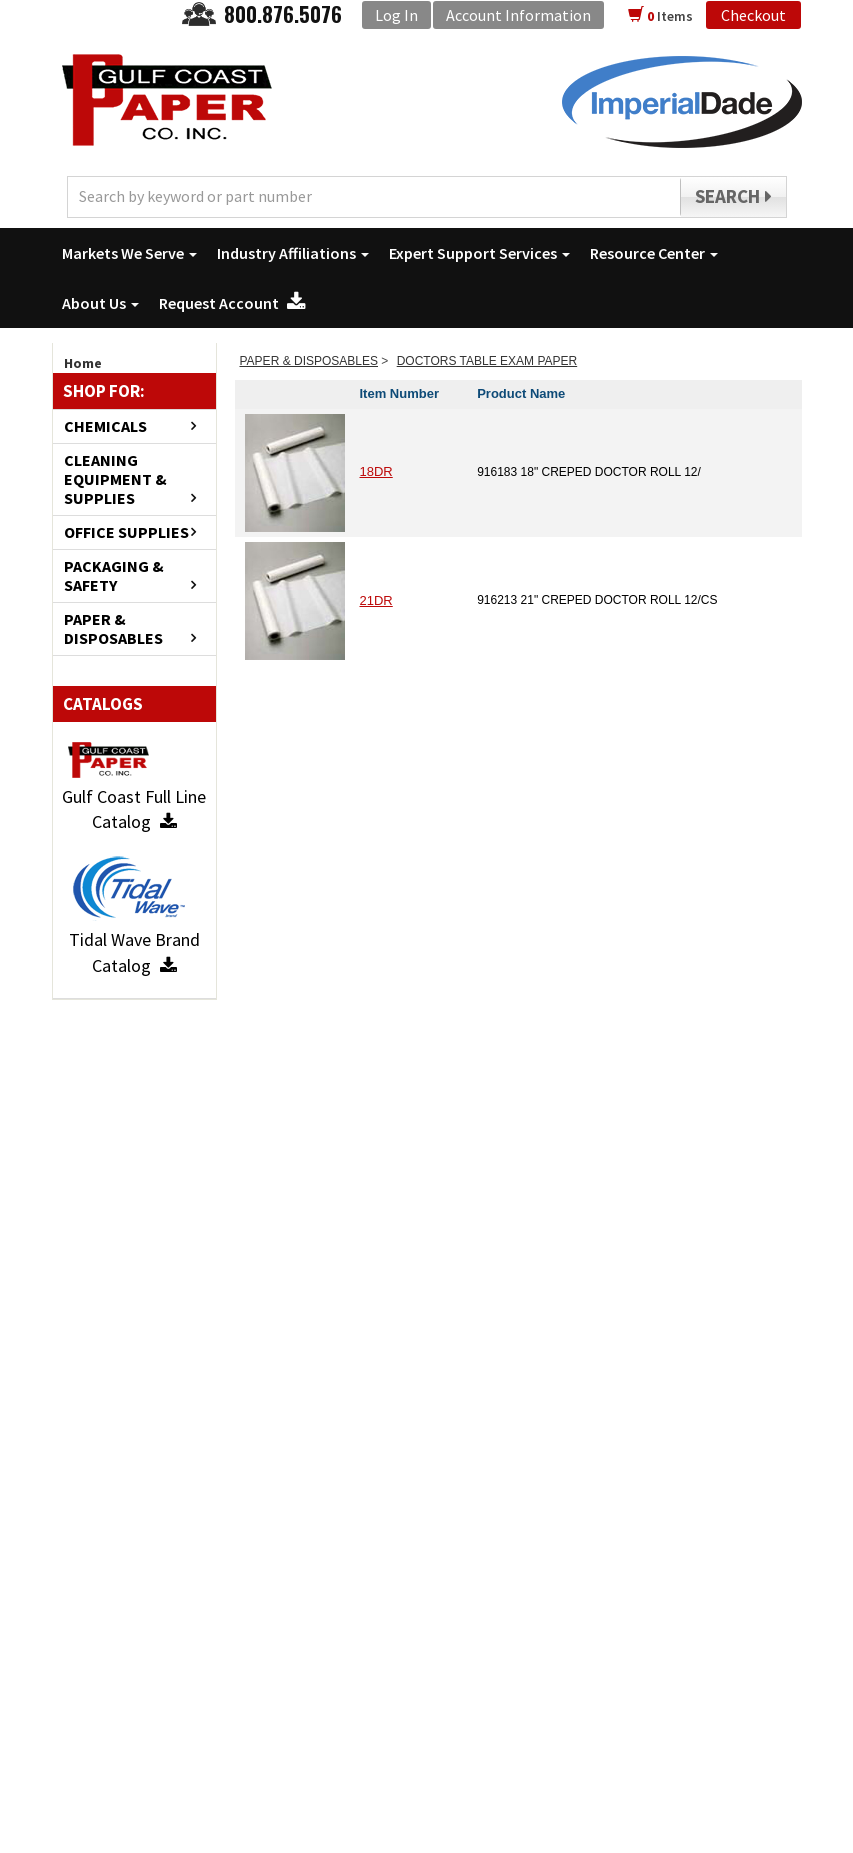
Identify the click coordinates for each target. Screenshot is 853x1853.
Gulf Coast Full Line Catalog (134, 809)
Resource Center (654, 253)
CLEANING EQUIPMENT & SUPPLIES (115, 479)
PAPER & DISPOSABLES (113, 629)
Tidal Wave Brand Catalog (134, 952)
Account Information (518, 15)
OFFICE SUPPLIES (126, 532)
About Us (100, 303)
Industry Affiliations (293, 253)
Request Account (232, 303)
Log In (396, 15)
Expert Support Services (479, 253)
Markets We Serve (129, 253)
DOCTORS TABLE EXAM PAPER (487, 361)
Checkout (753, 15)
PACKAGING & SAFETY (114, 576)
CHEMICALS (105, 426)
